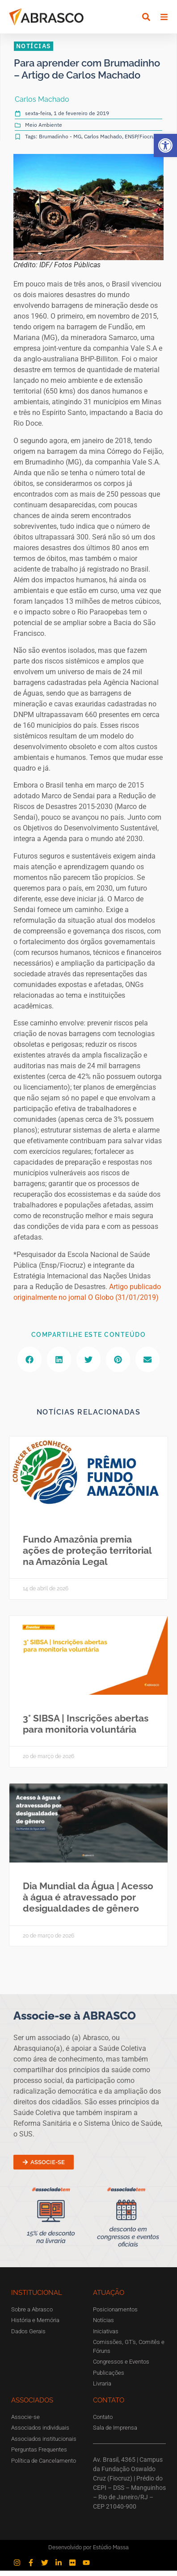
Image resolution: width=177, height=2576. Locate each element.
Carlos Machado (103, 141)
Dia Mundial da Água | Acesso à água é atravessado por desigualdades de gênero (88, 1902)
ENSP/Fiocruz (141, 141)
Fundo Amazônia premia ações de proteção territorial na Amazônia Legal (87, 1555)
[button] (165, 145)
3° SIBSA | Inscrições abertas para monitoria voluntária (85, 1729)
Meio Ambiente (43, 130)
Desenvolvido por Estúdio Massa (88, 2552)
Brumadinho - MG (60, 141)
